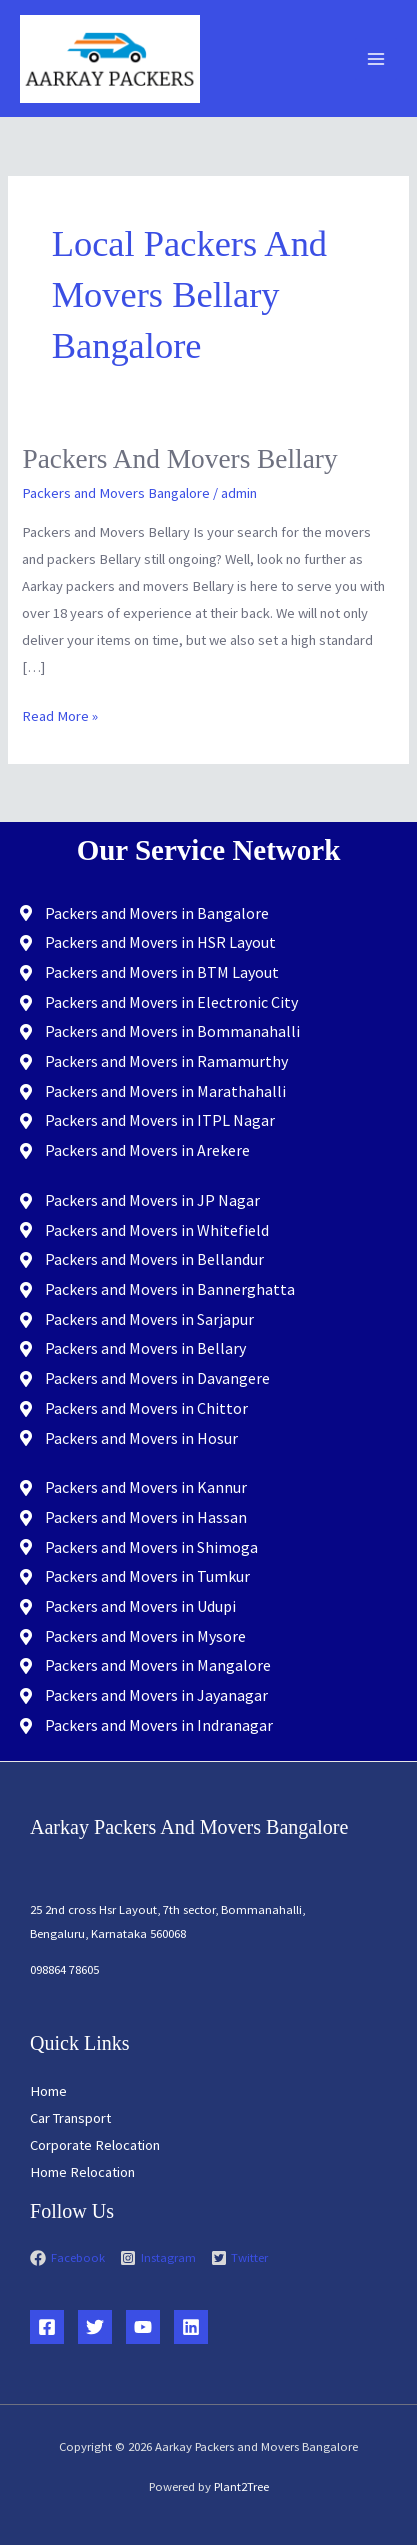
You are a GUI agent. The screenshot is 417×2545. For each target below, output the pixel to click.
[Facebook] (47, 2327)
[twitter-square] (240, 2258)
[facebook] (73, 2258)
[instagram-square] (164, 2258)
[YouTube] (143, 2327)
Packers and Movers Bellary (179, 459)
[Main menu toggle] (376, 59)
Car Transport (70, 2118)
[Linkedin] (191, 2327)
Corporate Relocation (95, 2145)
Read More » (60, 714)
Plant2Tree (241, 2486)
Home (48, 2091)
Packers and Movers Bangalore (116, 493)
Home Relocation (82, 2172)
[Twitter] (95, 2327)
